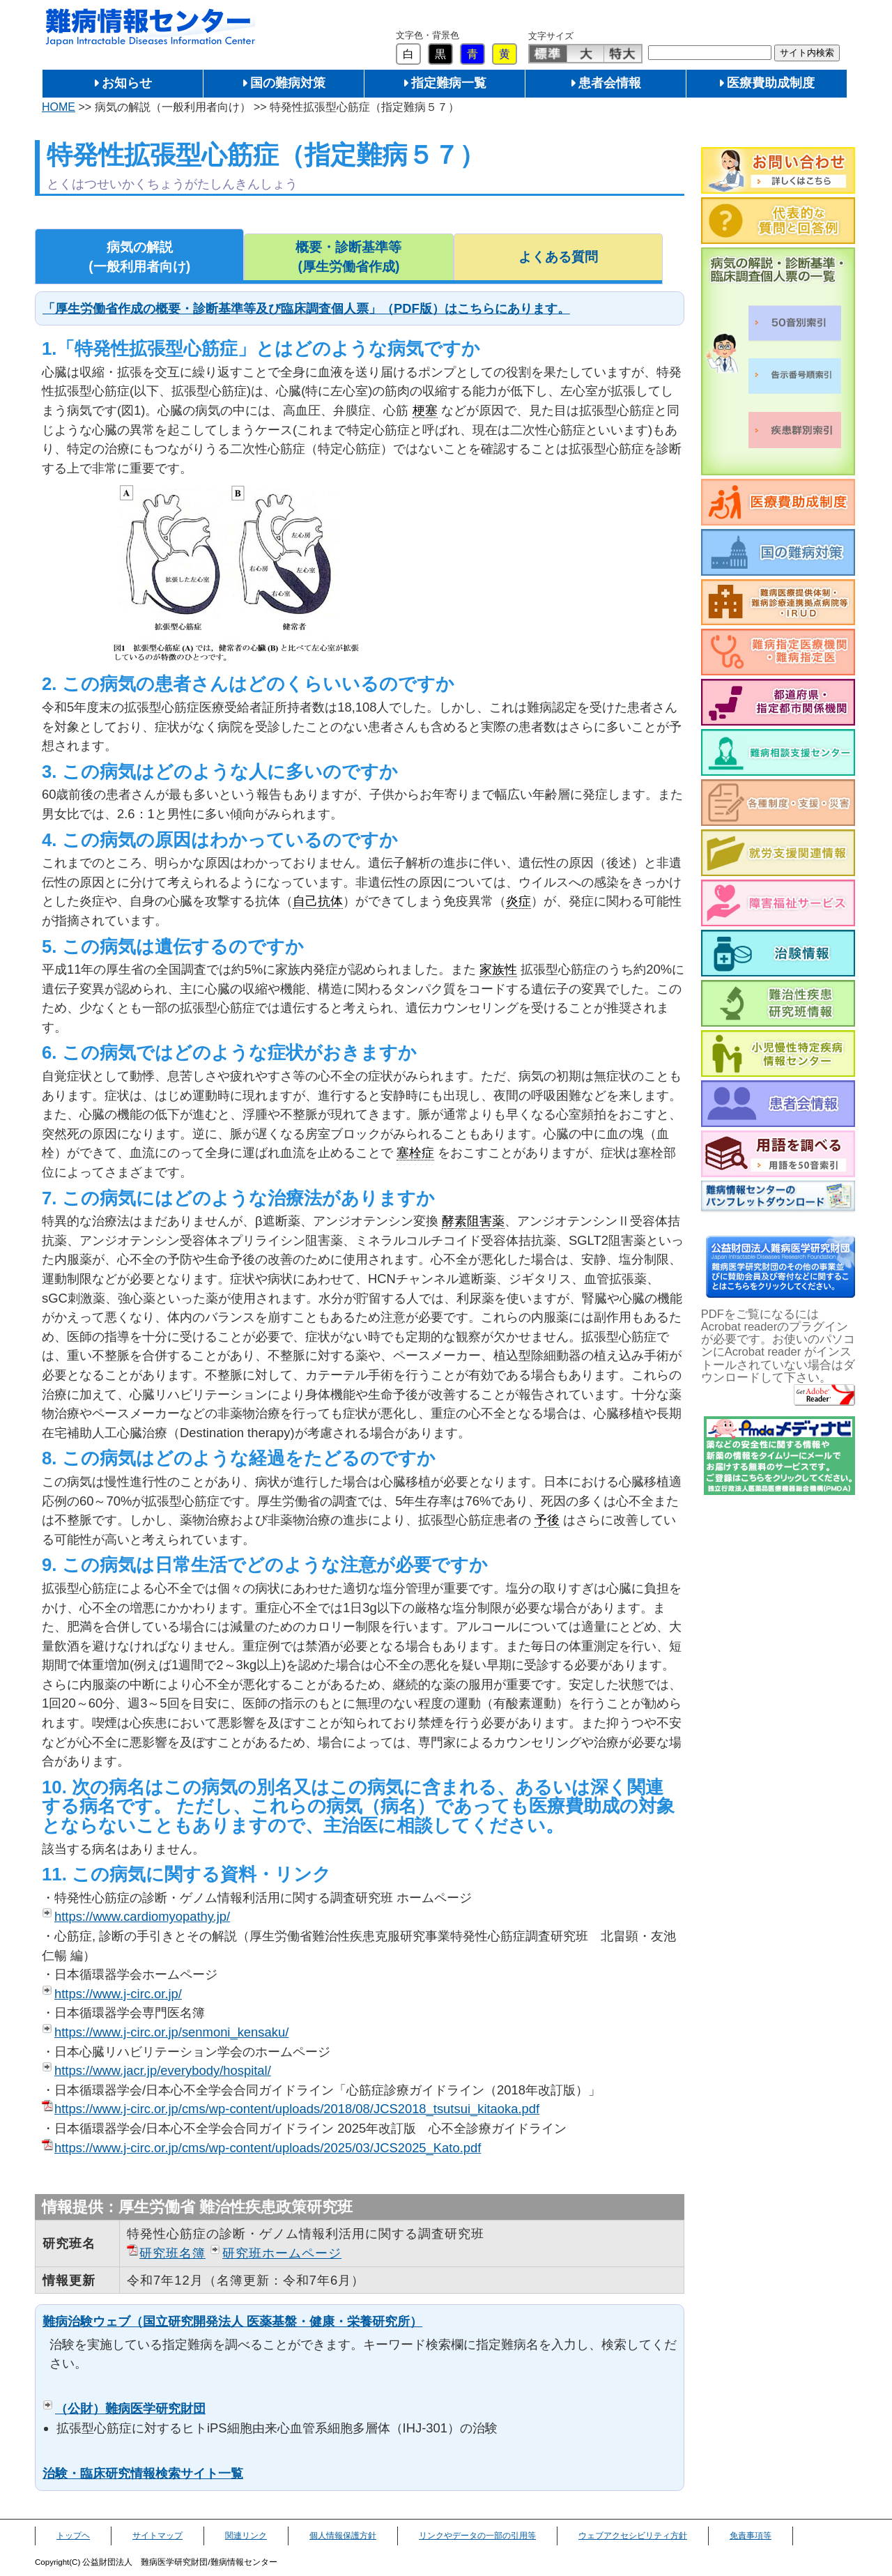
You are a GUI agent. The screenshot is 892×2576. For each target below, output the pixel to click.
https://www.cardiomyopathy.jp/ (142, 1916)
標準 (548, 54)
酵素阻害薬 (473, 1220)
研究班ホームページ (281, 2253)
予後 (547, 1519)
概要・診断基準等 (348, 258)
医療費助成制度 (771, 83)
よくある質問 (558, 257)
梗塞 (425, 410)
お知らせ (127, 83)
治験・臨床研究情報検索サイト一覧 (143, 2473)
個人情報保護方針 (342, 2535)
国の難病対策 (287, 83)
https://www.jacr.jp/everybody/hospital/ (162, 2070)
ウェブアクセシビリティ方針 (632, 2535)
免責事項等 (750, 2535)
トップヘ (73, 2535)
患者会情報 (609, 83)
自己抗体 (318, 901)
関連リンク (246, 2535)
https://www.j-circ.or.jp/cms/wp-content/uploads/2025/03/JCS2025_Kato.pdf (267, 2147)
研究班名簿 (172, 2253)
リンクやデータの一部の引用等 (477, 2535)
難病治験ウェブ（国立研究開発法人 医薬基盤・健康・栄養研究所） (232, 2321)
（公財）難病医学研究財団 (130, 2408)
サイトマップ (157, 2535)
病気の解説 (139, 258)
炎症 (518, 901)
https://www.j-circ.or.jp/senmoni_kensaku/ (171, 2032)
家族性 (498, 969)
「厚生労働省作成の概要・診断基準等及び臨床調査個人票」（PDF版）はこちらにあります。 (306, 308)
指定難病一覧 (448, 83)
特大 (622, 54)
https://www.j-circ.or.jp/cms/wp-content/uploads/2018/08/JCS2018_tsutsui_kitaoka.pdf (296, 2108)
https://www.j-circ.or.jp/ (118, 1993)
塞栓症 (415, 1152)
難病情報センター (150, 27)
